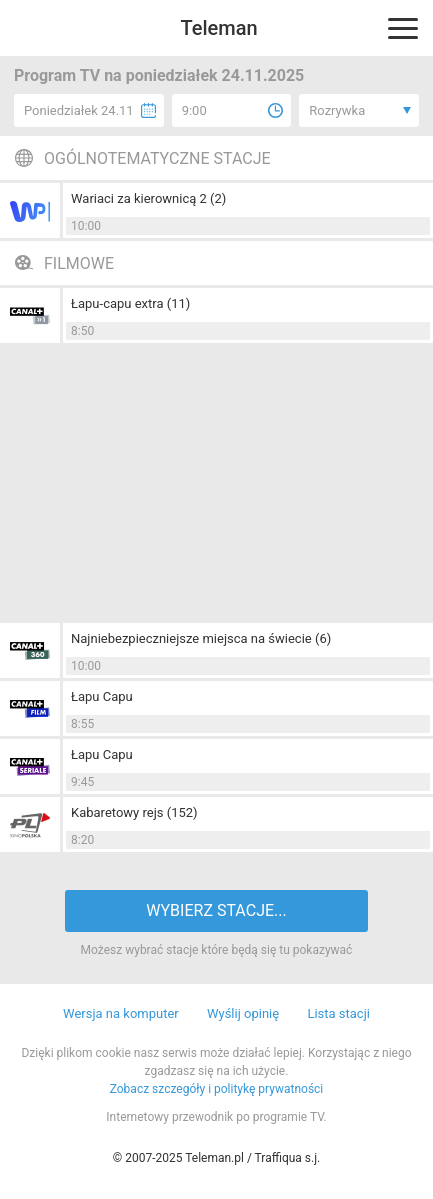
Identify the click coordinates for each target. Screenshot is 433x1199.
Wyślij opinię (243, 1013)
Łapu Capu (102, 696)
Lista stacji (338, 1013)
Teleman (218, 28)
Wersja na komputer (121, 1013)
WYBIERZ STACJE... (216, 910)
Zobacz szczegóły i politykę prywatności (217, 1089)
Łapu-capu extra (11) (130, 303)
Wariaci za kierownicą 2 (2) (148, 198)
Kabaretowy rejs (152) (134, 812)
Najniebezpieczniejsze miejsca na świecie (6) (201, 638)
